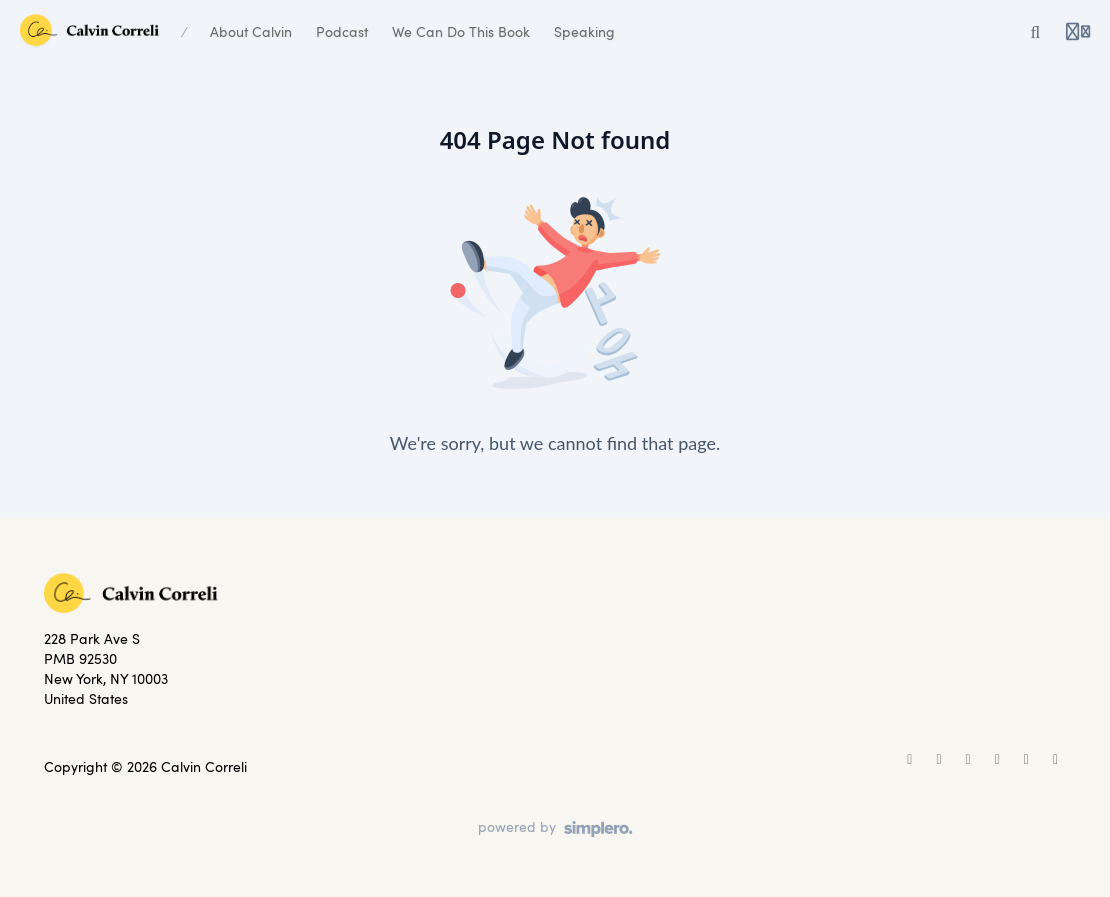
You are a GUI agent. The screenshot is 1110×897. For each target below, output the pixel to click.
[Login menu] (1078, 32)
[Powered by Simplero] (555, 829)
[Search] (1036, 32)
